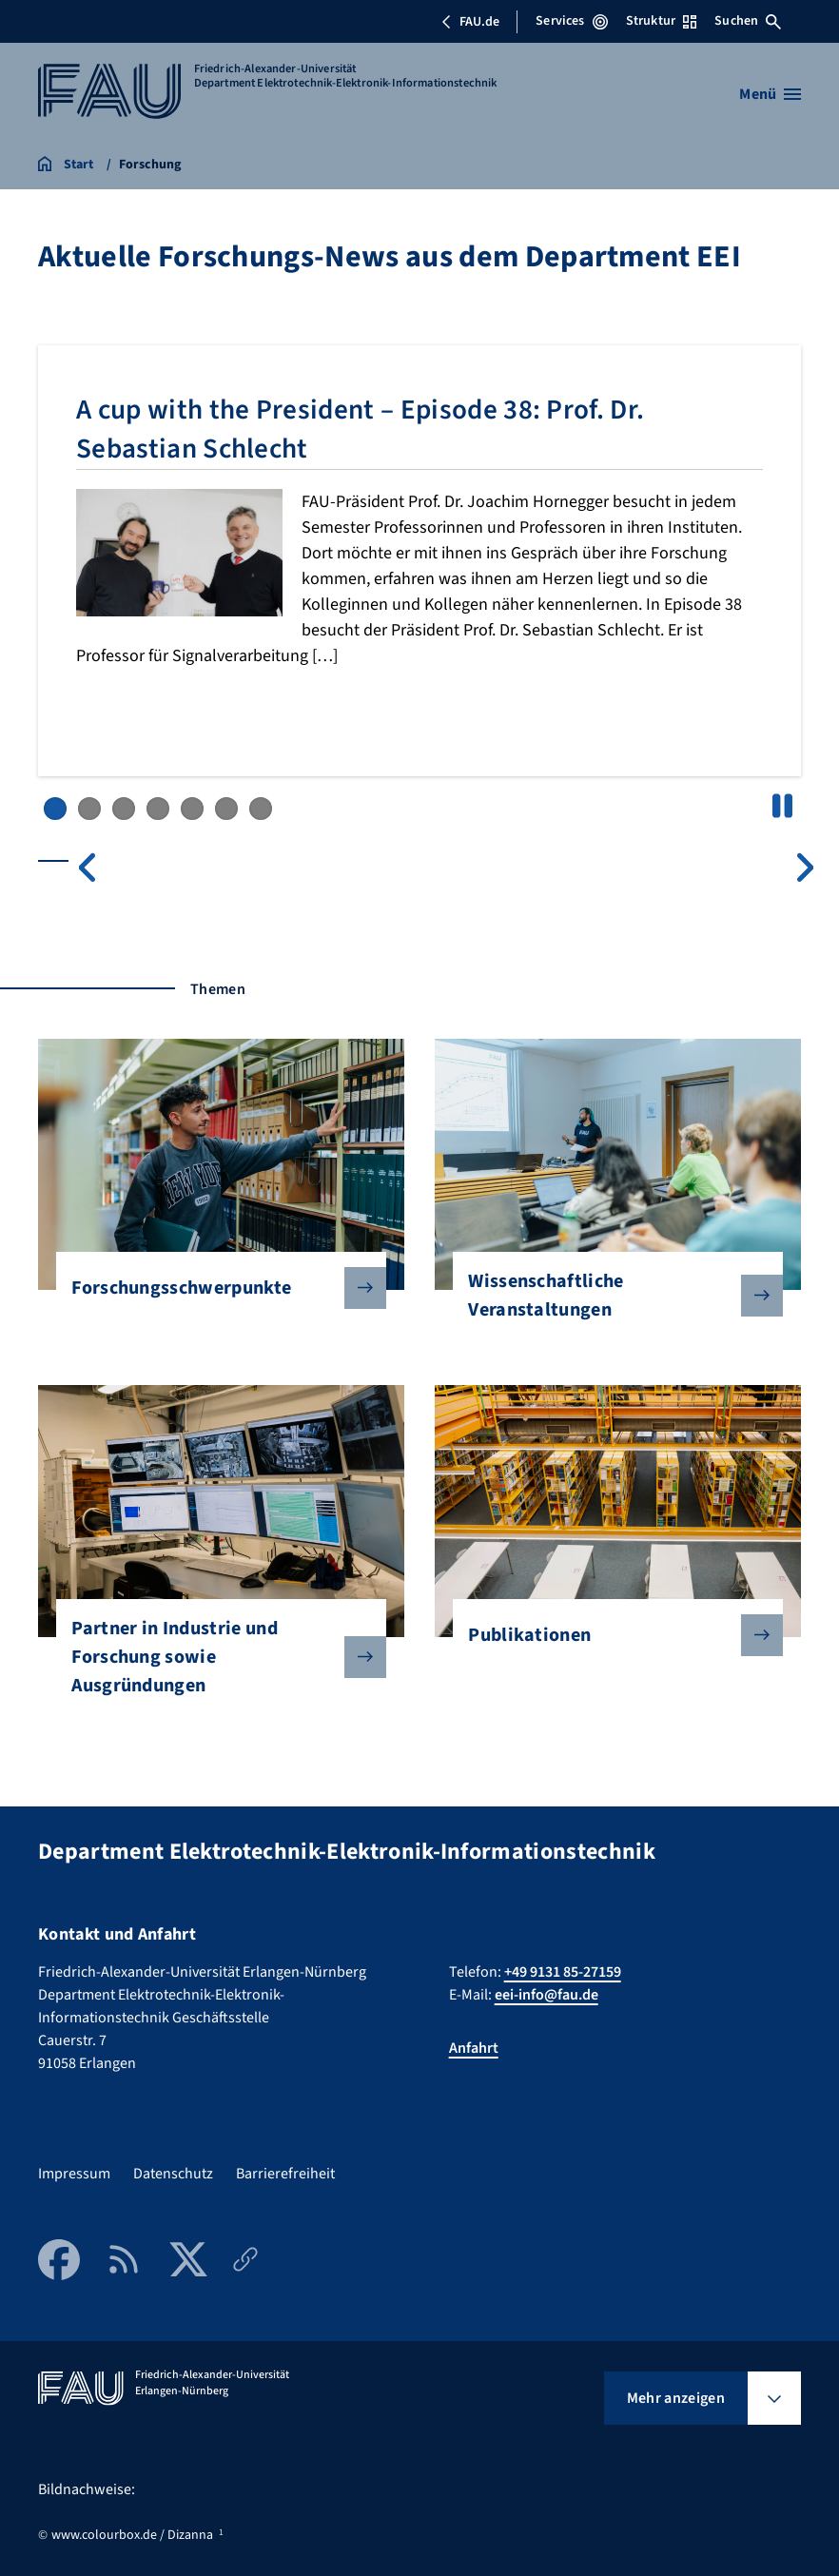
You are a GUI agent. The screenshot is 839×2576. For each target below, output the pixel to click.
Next (806, 868)
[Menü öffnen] (770, 94)
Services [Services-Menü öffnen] (571, 20)
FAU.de (469, 21)
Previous (87, 868)
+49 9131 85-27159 (562, 1971)
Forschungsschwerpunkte (213, 1288)
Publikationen (610, 1635)
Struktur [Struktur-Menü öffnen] (661, 20)
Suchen (747, 20)
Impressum (74, 2173)
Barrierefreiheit (285, 2173)
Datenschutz (173, 2173)
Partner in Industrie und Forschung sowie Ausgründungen (213, 1657)
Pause (782, 806)
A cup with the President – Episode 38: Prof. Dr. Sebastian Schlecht (384, 429)
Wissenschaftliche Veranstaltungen (610, 1295)
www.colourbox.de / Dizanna (132, 2535)
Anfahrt (473, 2048)
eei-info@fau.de (546, 1994)
